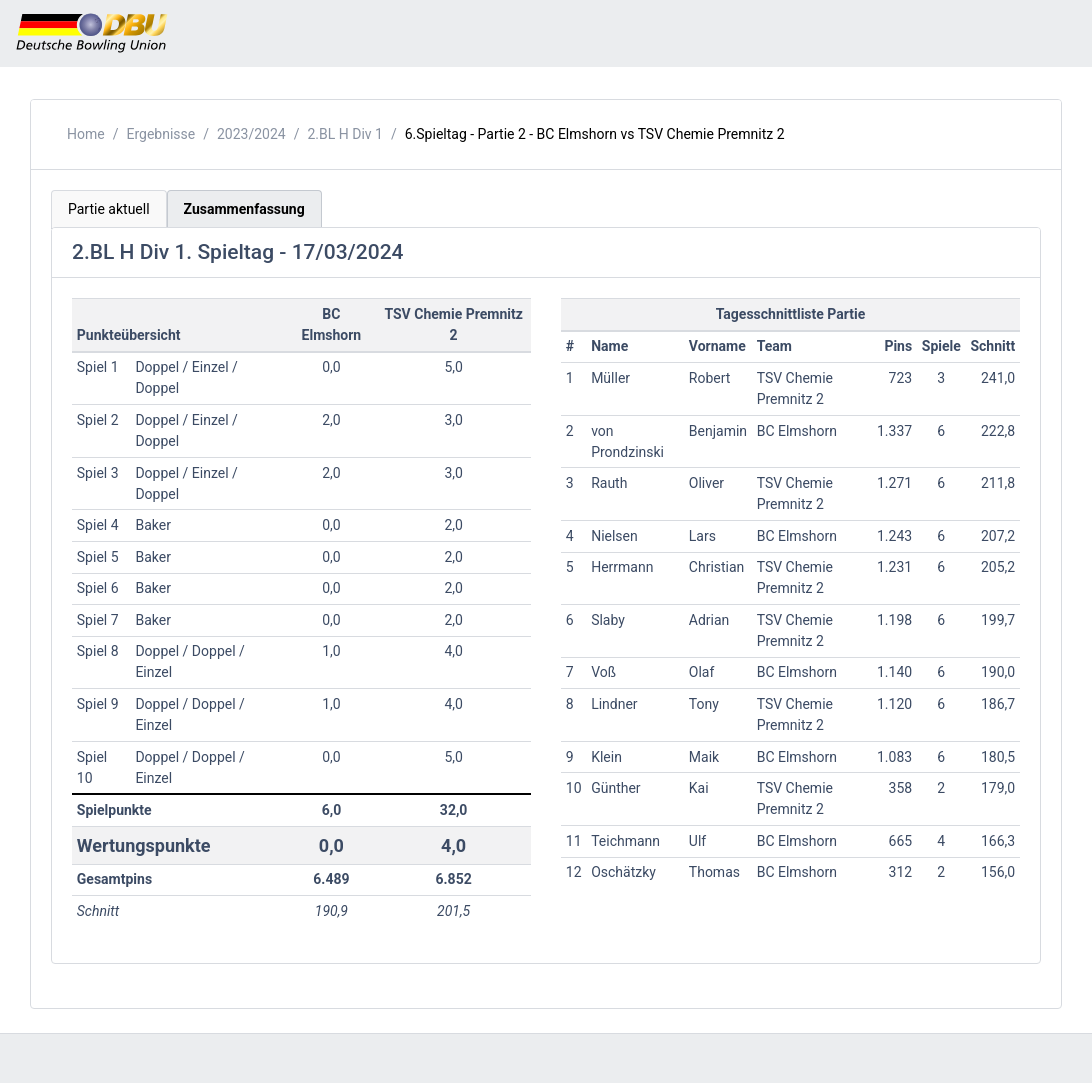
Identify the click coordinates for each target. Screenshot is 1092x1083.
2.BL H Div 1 (345, 134)
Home (86, 134)
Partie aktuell (109, 209)
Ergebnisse (160, 134)
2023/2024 (251, 134)
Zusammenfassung (244, 209)
